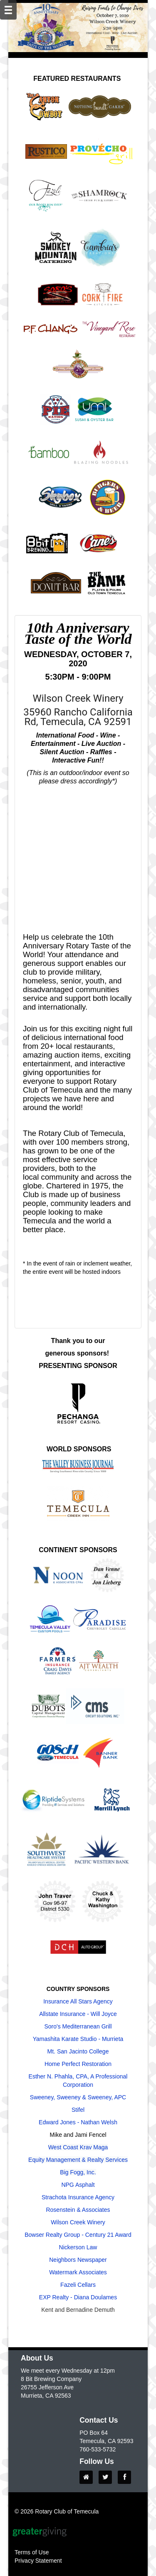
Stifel (78, 2109)
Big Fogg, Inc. (78, 2172)
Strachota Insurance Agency (78, 2197)
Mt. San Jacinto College (78, 2051)
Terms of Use (32, 2552)
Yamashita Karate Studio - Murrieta (78, 2039)
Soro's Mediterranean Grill (77, 2026)
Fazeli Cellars (78, 2284)
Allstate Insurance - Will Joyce (78, 2014)
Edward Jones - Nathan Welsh (78, 2122)
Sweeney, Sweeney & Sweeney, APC (78, 2097)
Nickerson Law (78, 2247)
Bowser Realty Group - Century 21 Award (78, 2234)
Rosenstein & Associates (78, 2209)
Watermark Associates (78, 2272)
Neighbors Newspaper (78, 2259)
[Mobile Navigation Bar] (8, 10)
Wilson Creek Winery (78, 2222)
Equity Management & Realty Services (78, 2159)
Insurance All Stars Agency (78, 2001)
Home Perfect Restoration (78, 2064)
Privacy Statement (38, 2560)
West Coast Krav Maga (78, 2147)
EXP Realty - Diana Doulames (78, 2297)
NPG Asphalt (77, 2184)
